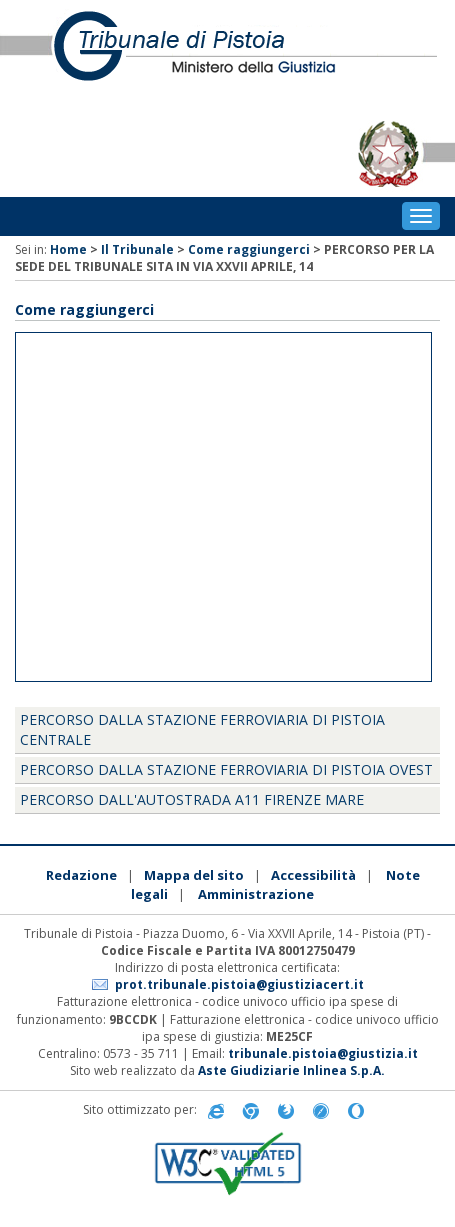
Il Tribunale (137, 249)
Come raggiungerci (249, 249)
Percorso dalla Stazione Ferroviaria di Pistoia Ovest (226, 769)
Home (68, 249)
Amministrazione (256, 894)
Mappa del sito (194, 875)
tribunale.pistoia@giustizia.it (323, 1053)
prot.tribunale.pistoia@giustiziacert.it (239, 984)
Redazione (81, 875)
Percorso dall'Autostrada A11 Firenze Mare (192, 799)
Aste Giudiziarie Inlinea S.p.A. (291, 1070)
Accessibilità (313, 875)
